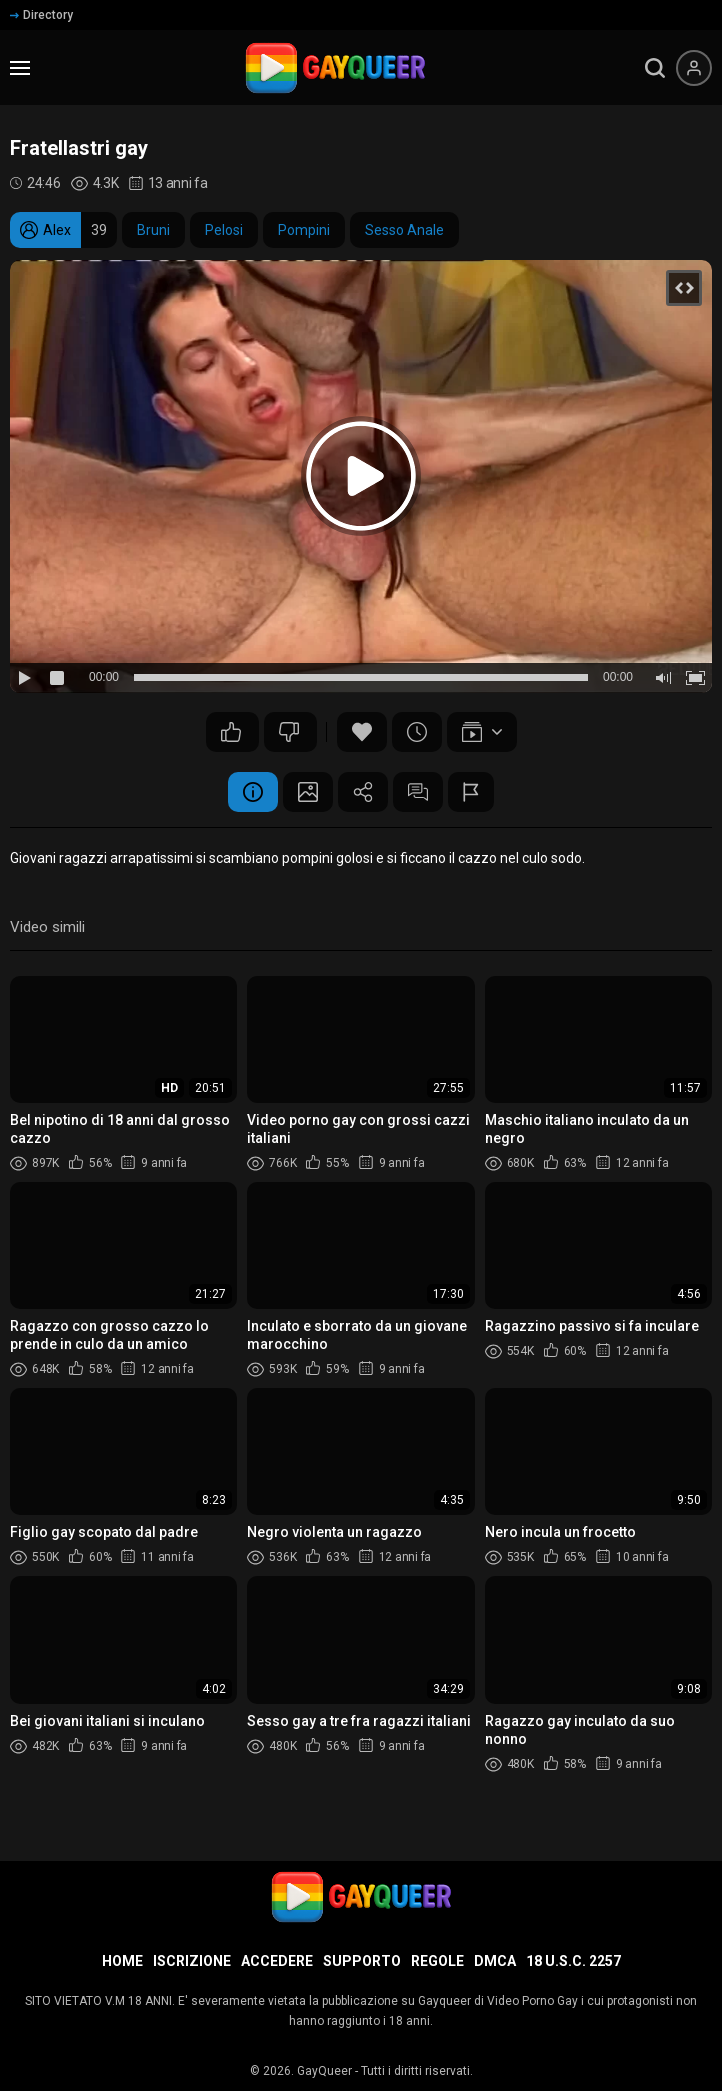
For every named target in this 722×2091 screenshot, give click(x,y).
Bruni (153, 230)
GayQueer (324, 2071)
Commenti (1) (418, 792)
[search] (655, 68)
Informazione (253, 792)
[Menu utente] (694, 68)
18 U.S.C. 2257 (573, 1961)
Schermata (308, 792)
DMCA (495, 1961)
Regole (437, 1961)
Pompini (304, 230)
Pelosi (224, 230)
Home (122, 1961)
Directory (41, 15)
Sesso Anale (404, 230)
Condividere (363, 792)
